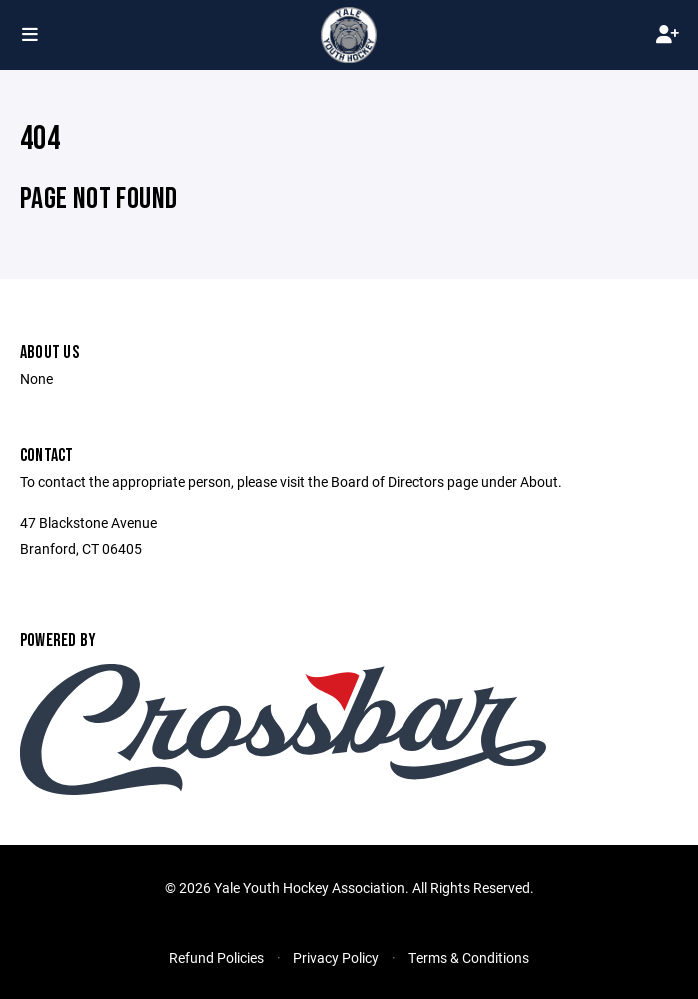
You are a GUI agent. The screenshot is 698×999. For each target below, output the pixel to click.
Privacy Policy (336, 957)
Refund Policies (216, 957)
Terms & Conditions (468, 957)
